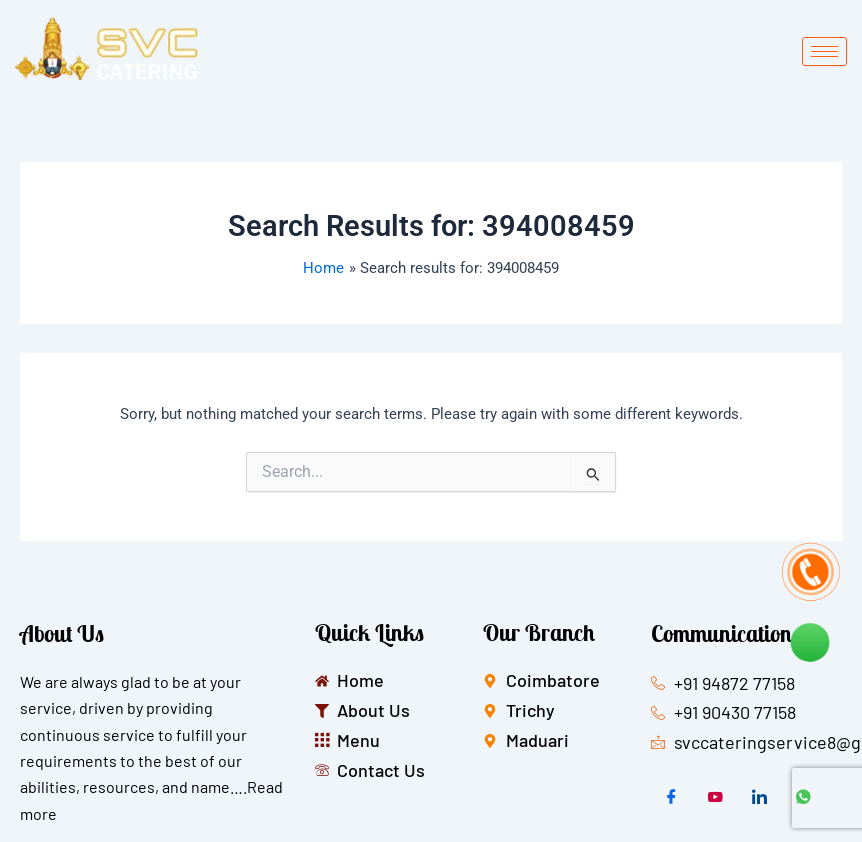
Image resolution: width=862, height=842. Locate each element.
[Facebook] (671, 798)
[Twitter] (715, 798)
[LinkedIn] (759, 798)
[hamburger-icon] (824, 51)
